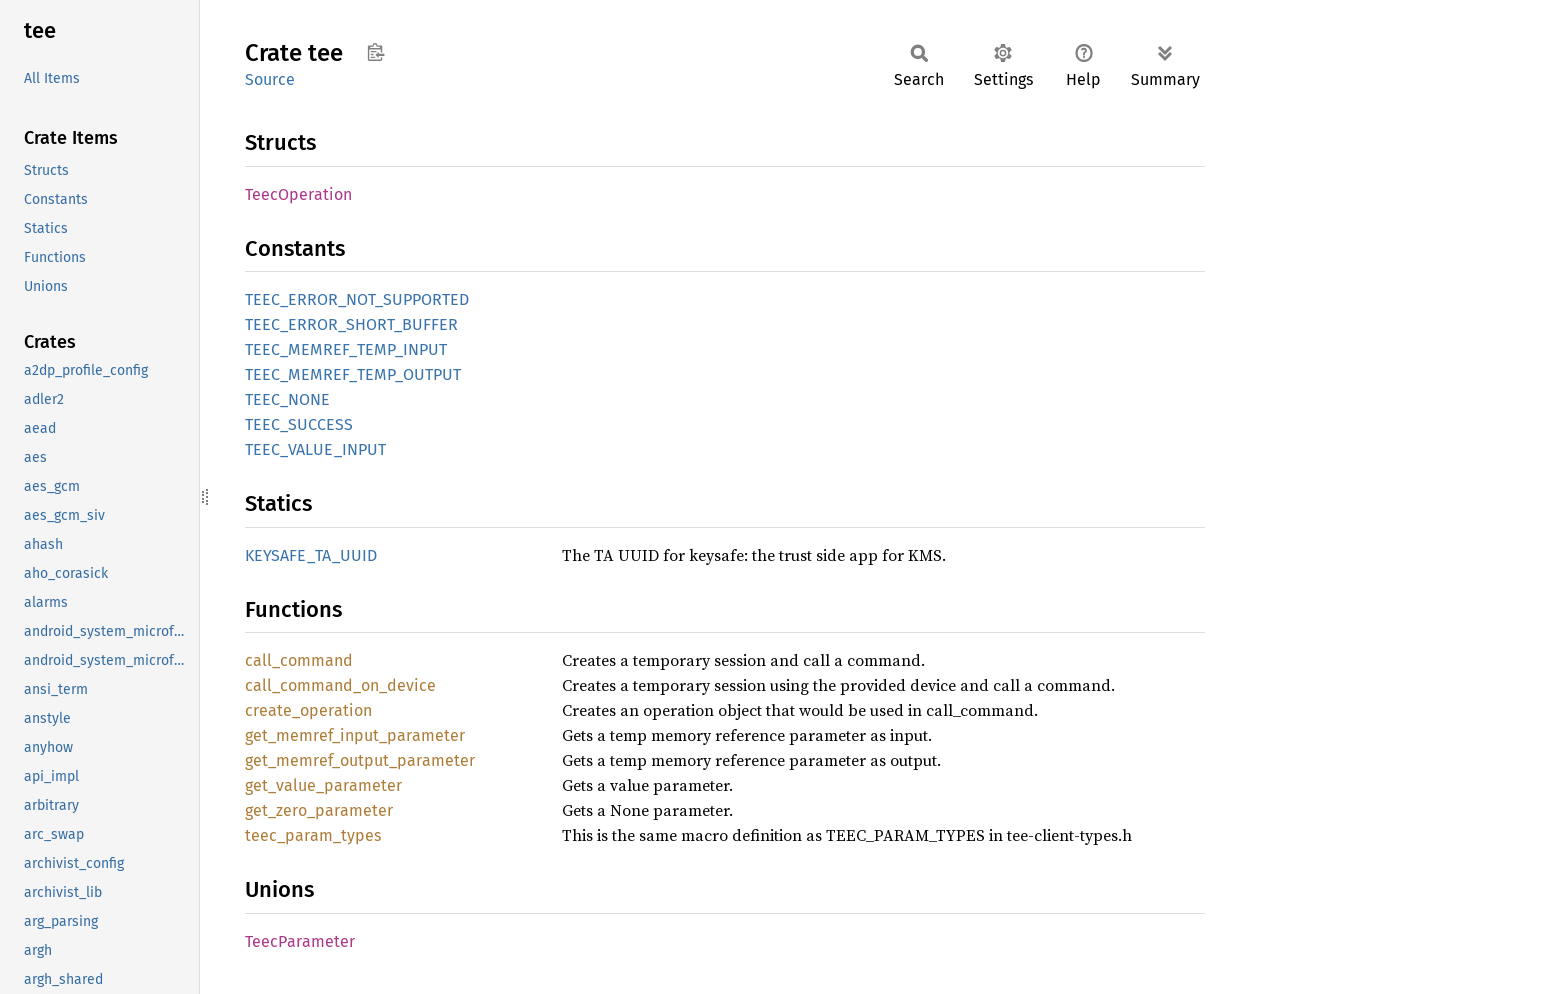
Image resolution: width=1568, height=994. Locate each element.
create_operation (308, 710)
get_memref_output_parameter (360, 760)
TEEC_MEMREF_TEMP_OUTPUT (353, 374)
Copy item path (375, 52)
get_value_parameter (323, 785)
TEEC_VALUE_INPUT (315, 449)
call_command (299, 660)
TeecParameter (300, 941)
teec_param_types (313, 835)
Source (270, 79)
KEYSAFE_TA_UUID (311, 555)
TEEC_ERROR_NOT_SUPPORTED (357, 299)
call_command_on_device (340, 685)
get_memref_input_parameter (355, 735)
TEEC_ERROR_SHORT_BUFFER (351, 324)
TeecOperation (298, 194)
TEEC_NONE (287, 399)
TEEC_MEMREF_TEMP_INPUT (346, 349)
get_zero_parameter (319, 810)
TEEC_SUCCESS (299, 424)
